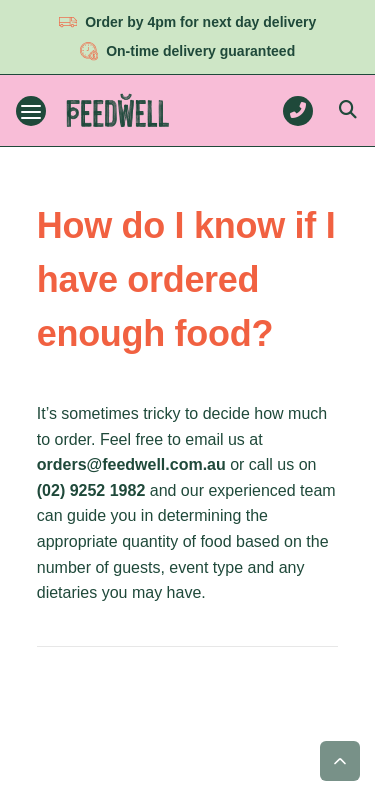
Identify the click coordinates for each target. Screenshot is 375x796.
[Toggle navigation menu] (31, 111)
